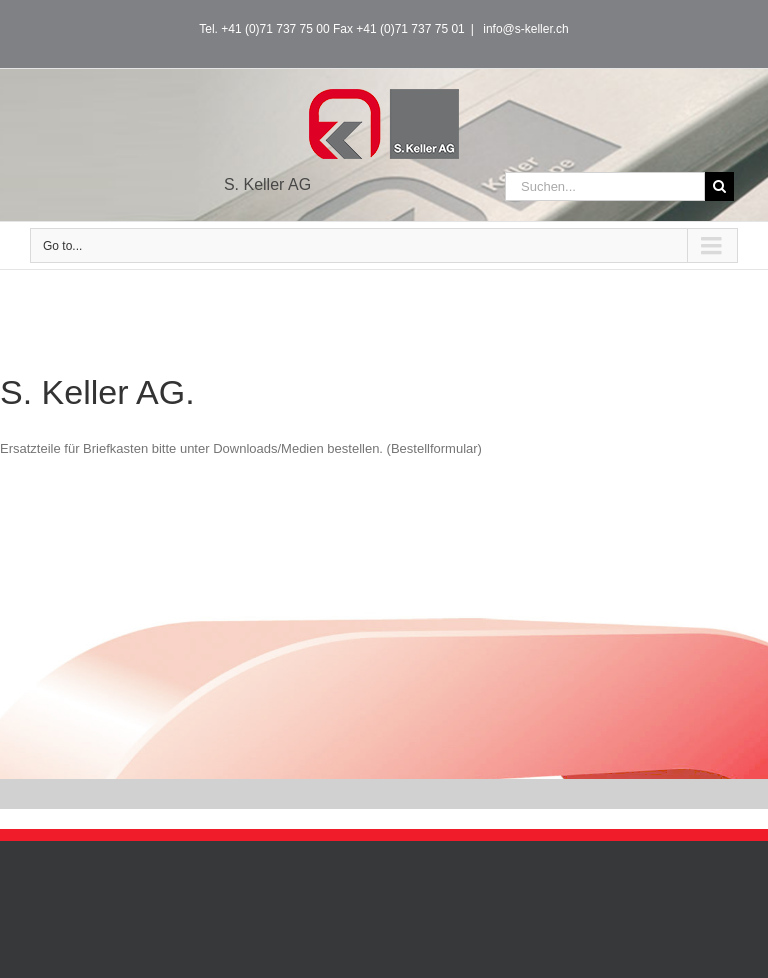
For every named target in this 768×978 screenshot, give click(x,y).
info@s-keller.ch (524, 29)
